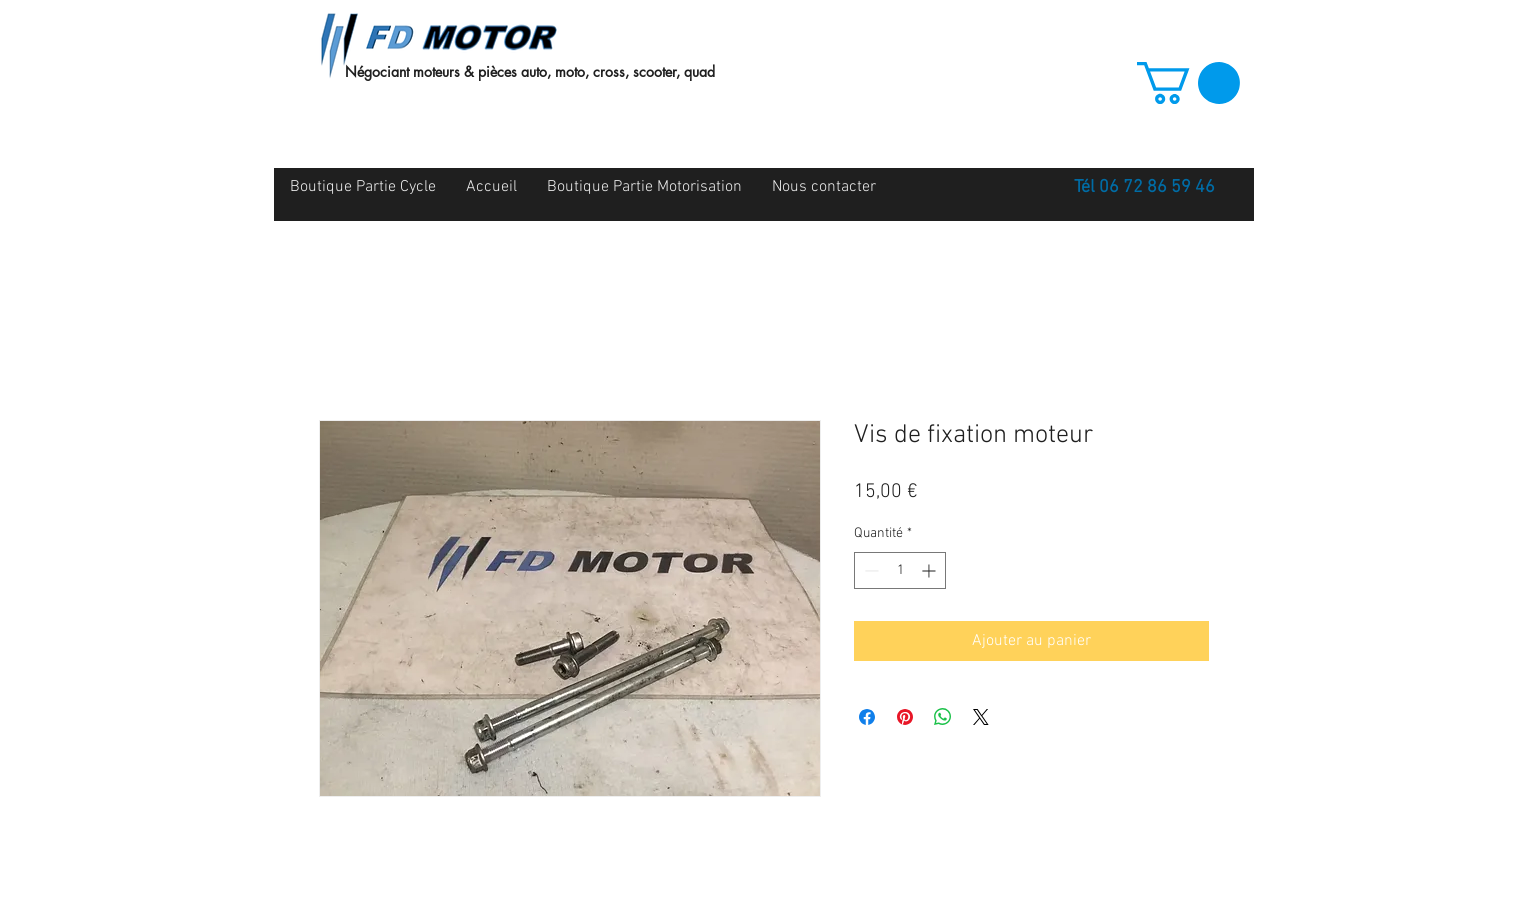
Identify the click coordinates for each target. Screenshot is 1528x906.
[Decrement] (869, 570)
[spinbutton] (900, 570)
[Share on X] (981, 717)
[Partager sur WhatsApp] (943, 717)
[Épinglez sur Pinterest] (905, 717)
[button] (1188, 83)
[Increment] (930, 570)
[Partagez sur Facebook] (867, 717)
